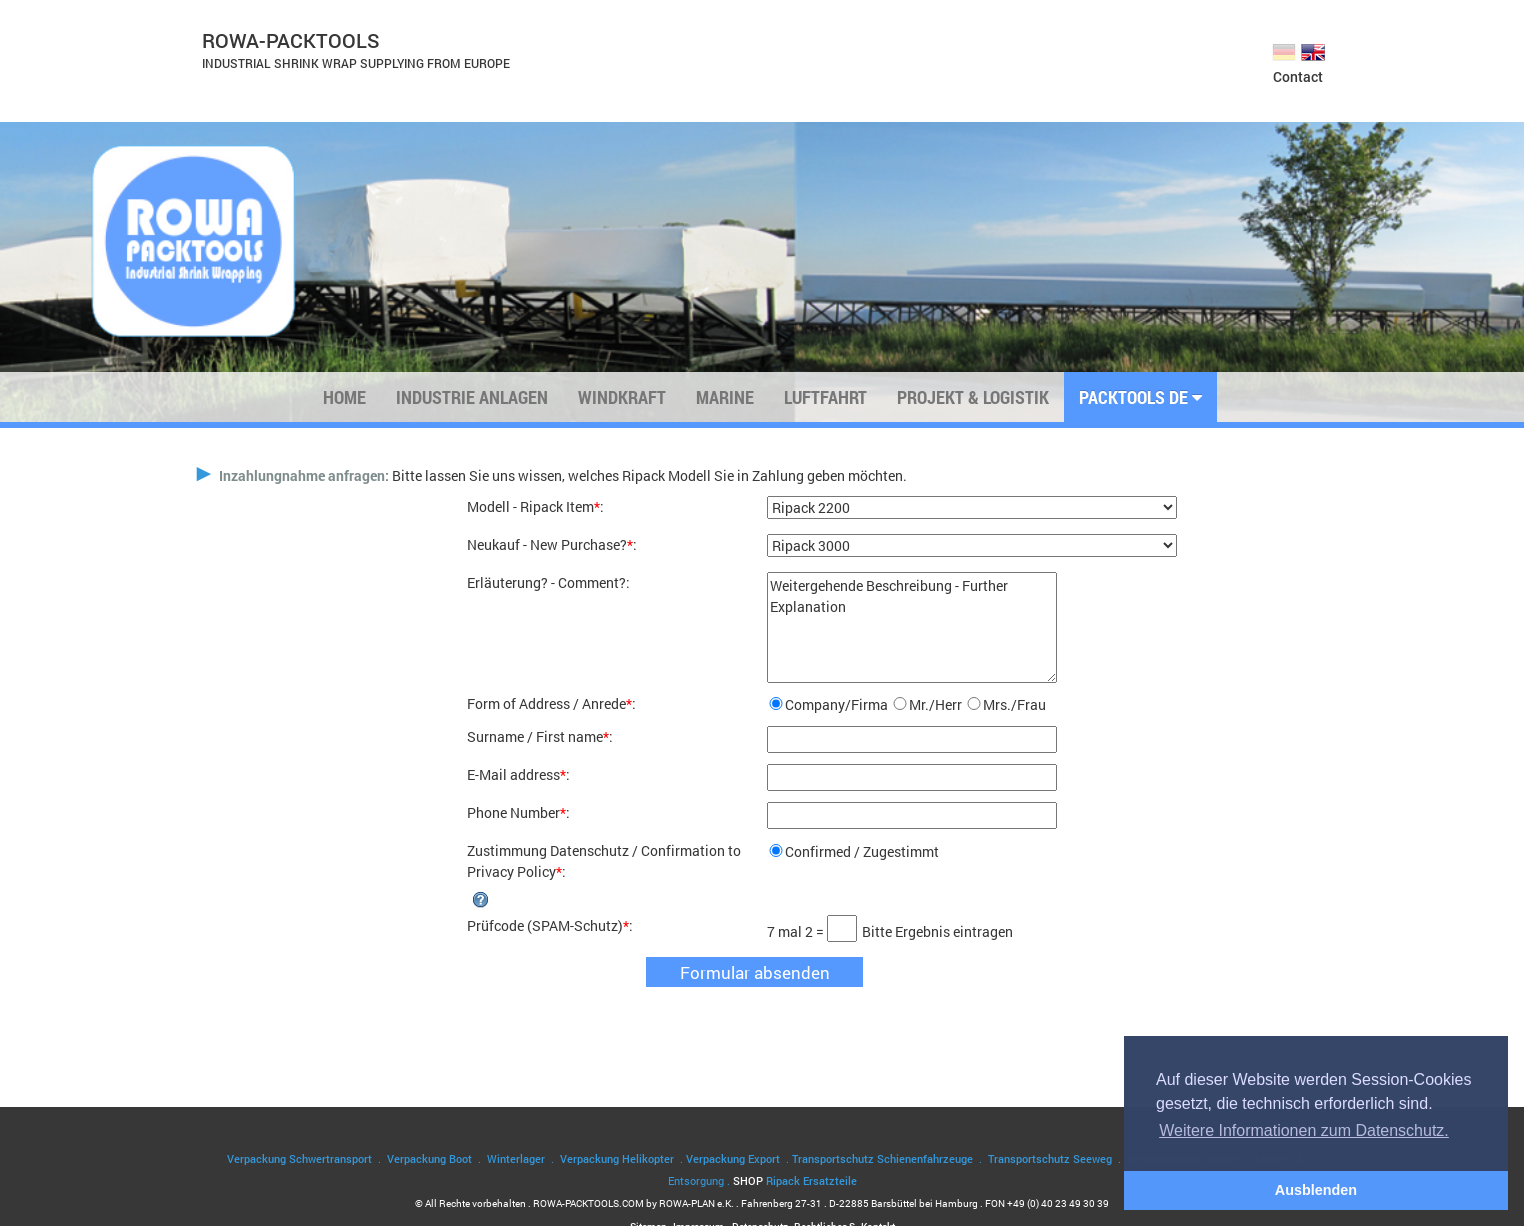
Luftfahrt (825, 397)
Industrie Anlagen (472, 397)
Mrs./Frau (1014, 704)
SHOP (795, 1180)
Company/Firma (836, 704)
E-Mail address (513, 774)
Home (344, 397)
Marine (725, 397)
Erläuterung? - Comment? (546, 582)
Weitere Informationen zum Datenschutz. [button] (1304, 1130)
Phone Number (513, 812)
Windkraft (622, 397)
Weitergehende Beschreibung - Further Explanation (912, 627)
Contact (1298, 76)
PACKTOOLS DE (1140, 397)
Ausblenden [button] (1316, 1190)
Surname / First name (535, 736)
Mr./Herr (935, 704)
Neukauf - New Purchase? (547, 544)
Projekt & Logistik (973, 397)
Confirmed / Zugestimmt (862, 851)
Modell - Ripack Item (530, 506)
